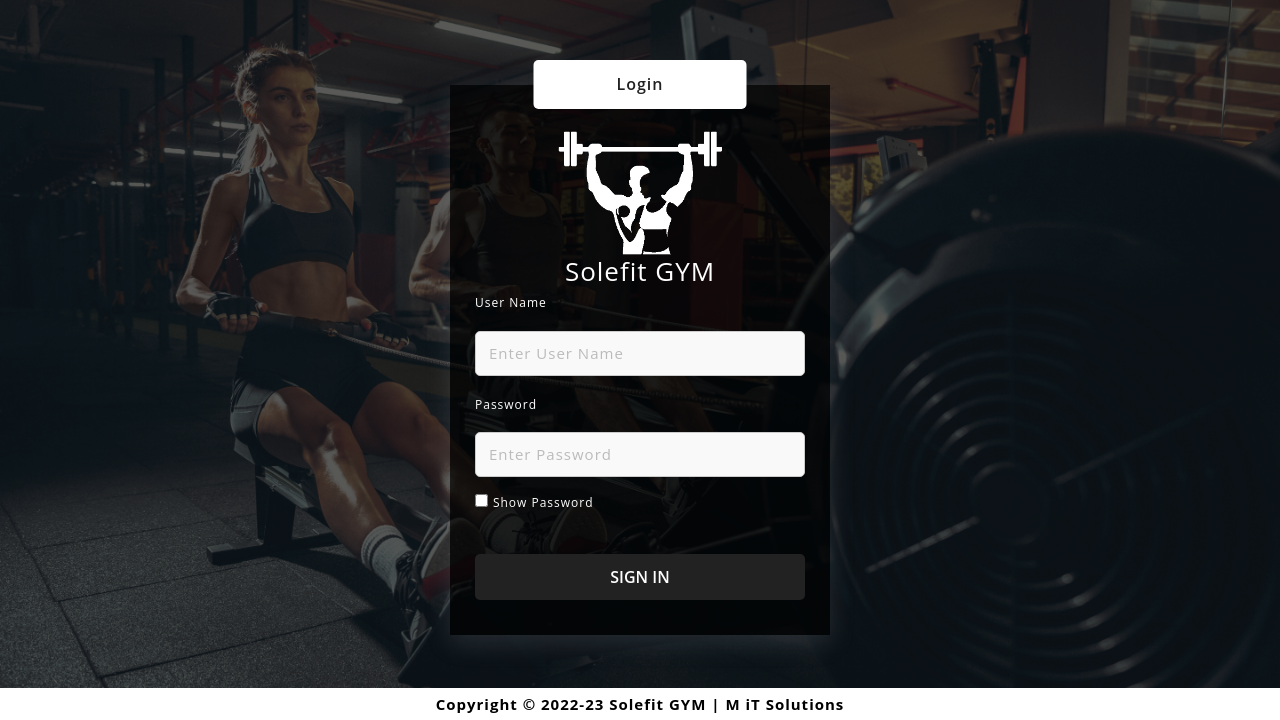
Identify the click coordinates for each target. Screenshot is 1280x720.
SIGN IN (639, 577)
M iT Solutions (784, 704)
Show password (543, 502)
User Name (511, 302)
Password (506, 404)
